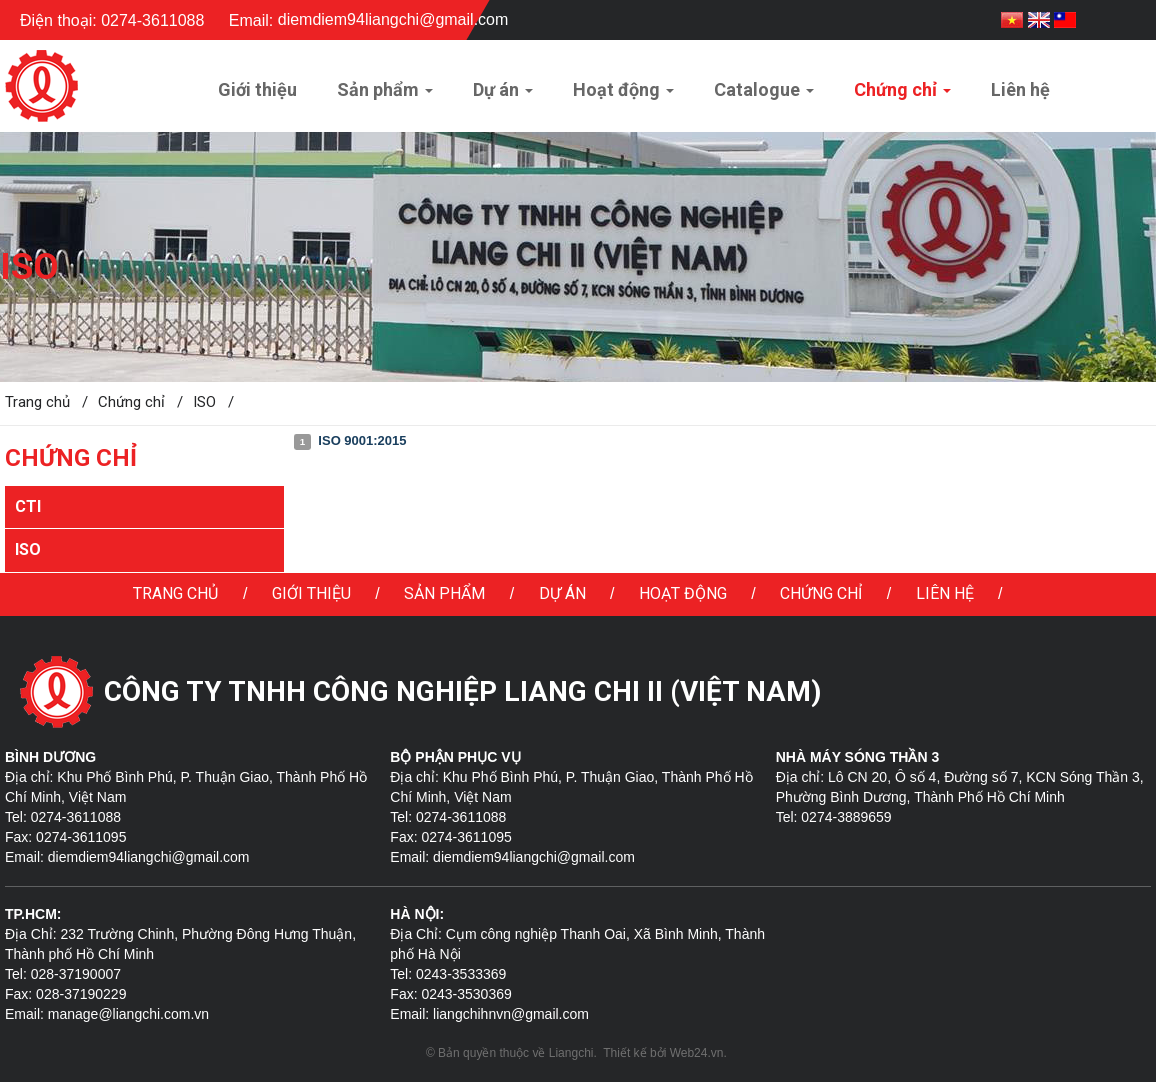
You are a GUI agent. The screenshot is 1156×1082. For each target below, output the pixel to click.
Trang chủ (175, 593)
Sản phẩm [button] (385, 95)
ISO (28, 549)
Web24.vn (697, 1053)
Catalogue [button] (764, 95)
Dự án (562, 593)
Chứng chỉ (821, 593)
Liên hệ (945, 593)
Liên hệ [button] (1020, 89)
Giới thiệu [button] (257, 89)
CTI (28, 506)
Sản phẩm (444, 593)
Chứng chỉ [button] (902, 95)
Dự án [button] (503, 95)
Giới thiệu (311, 593)
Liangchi (571, 1053)
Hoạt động (683, 593)
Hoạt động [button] (623, 95)
